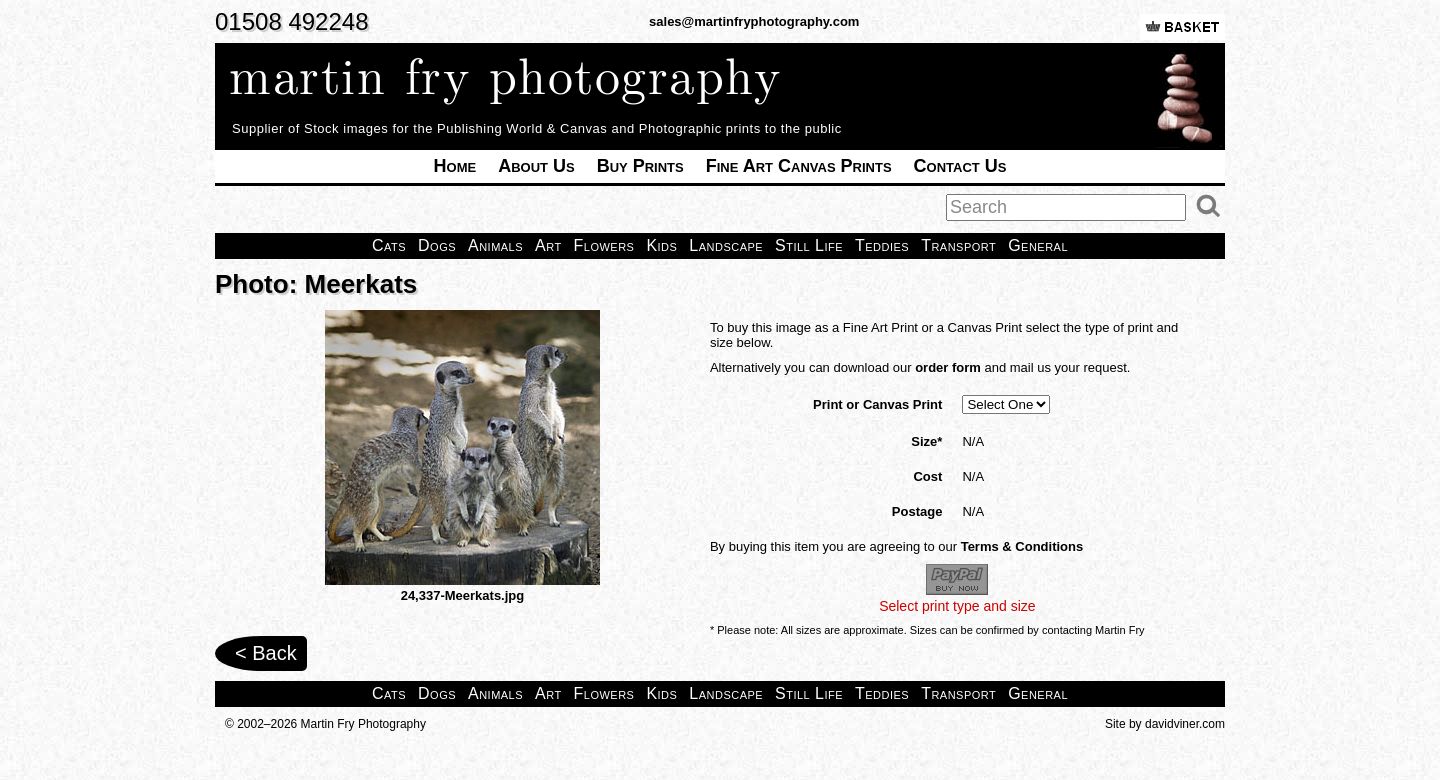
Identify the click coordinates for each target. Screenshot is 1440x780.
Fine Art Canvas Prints (799, 166)
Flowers (604, 245)
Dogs (437, 245)
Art (548, 245)
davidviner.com (1185, 724)
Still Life (809, 245)
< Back (266, 653)
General (1038, 245)
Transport (958, 245)
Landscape (726, 245)
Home (455, 166)
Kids (661, 245)
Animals (495, 245)
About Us (536, 166)
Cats (389, 245)
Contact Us (960, 166)
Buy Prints (640, 166)
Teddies (882, 245)
